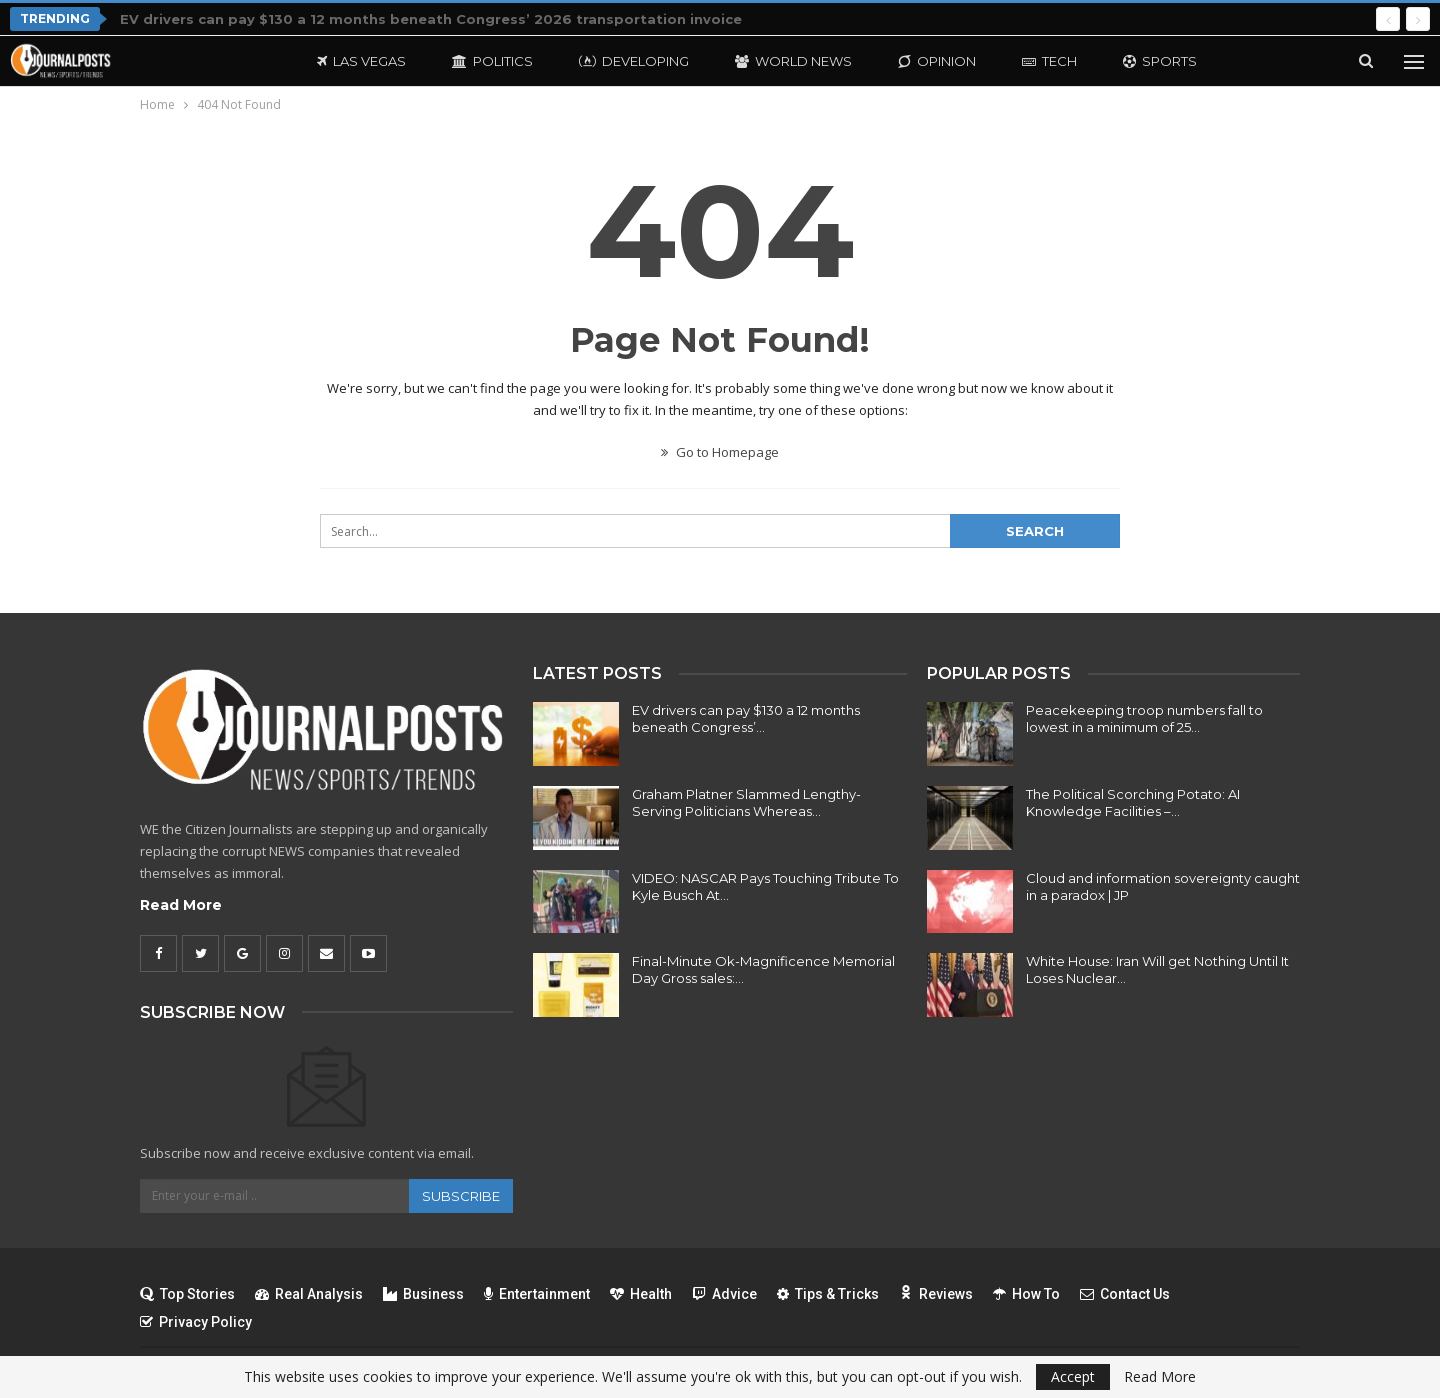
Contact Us (1125, 1294)
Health (641, 1294)
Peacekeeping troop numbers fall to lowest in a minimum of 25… (1144, 718)
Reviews (936, 1294)
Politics (492, 61)
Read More (181, 905)
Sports (1160, 61)
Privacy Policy (196, 1322)
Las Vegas (361, 61)
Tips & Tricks (828, 1294)
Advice (724, 1294)
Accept (1073, 1376)
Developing (634, 61)
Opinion (937, 61)
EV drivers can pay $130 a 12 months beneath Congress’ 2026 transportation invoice (431, 19)
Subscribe (461, 1196)
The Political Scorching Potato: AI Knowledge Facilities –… (1133, 802)
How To (1026, 1294)
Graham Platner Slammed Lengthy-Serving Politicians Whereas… (746, 802)
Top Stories (187, 1294)
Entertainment (537, 1294)
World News (793, 61)
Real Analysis (309, 1294)
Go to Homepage (720, 452)
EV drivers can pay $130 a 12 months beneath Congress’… (746, 718)
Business (423, 1294)
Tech (1049, 61)
